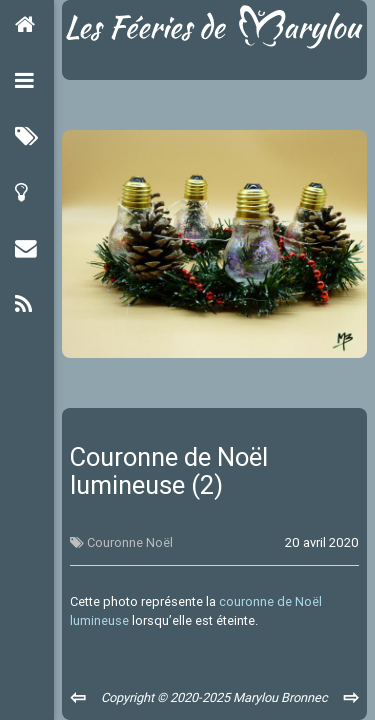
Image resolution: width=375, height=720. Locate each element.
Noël (159, 542)
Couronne (115, 542)
